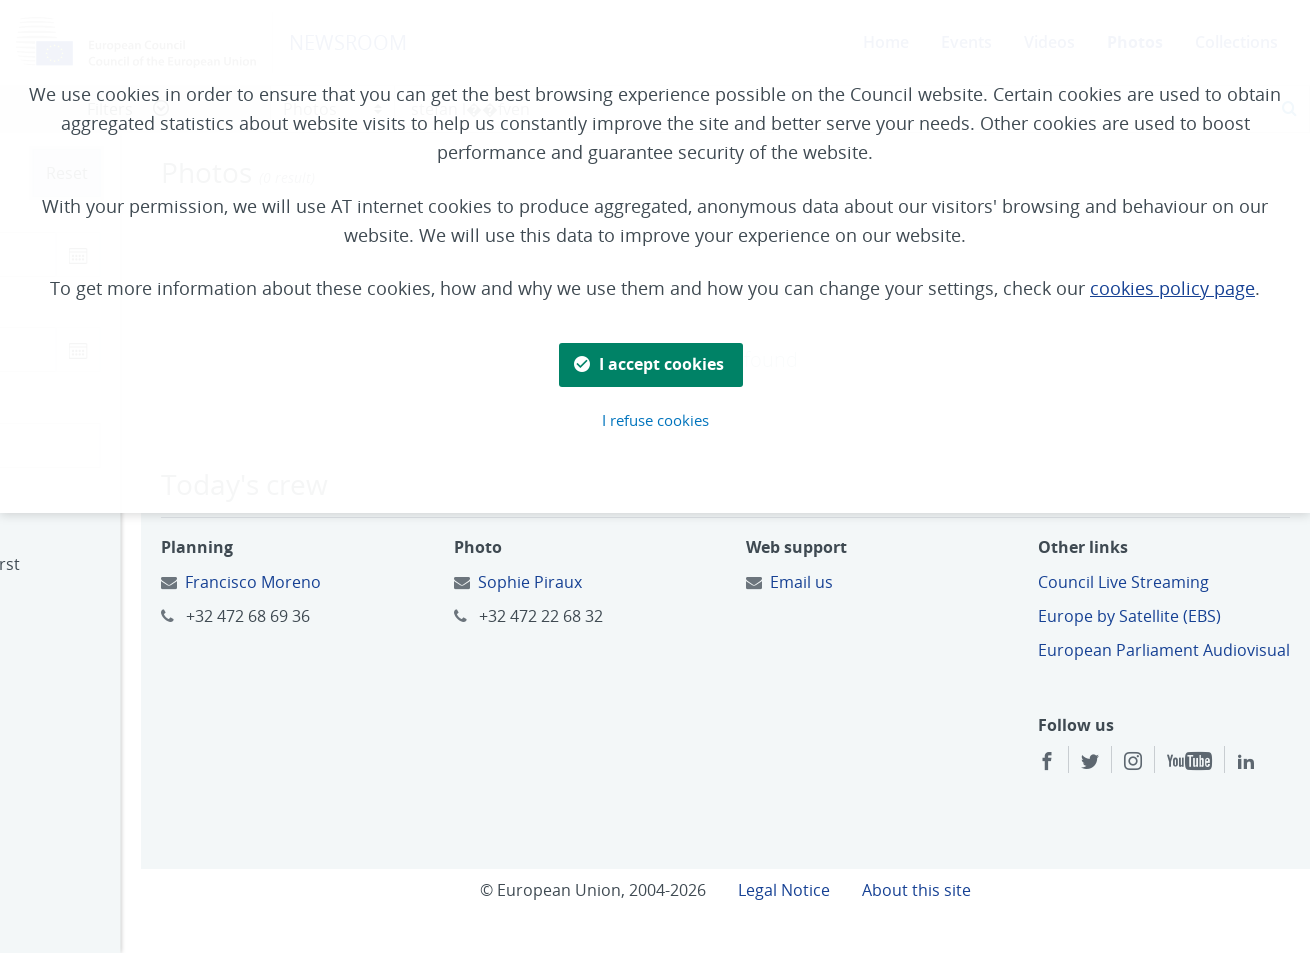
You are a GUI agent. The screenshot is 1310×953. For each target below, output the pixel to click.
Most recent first (106, 564)
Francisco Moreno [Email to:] (382, 582)
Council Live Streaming (1155, 582)
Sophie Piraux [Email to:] (626, 582)
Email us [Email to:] (865, 582)
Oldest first (85, 590)
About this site (981, 916)
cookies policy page (1172, 288)
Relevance (82, 617)
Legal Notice (849, 916)
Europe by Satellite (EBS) (1161, 616)
